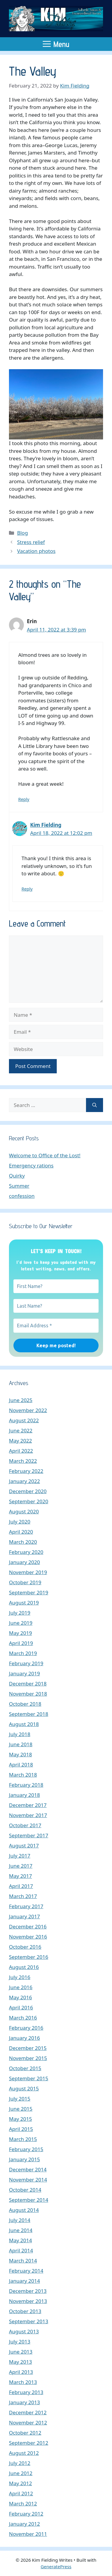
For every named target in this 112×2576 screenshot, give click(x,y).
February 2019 (26, 1663)
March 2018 (23, 1774)
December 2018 (28, 1683)
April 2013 (21, 2371)
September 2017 (28, 1835)
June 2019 (21, 1622)
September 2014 (28, 2199)
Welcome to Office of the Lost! (44, 1155)
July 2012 (19, 2463)
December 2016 (28, 1926)
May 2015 (20, 2118)
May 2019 (20, 1633)
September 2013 (28, 2321)
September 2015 (28, 2078)
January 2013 (24, 2402)
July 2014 (19, 2220)
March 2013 (23, 2382)
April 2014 (21, 2250)
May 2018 (20, 1754)
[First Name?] (56, 1286)
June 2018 (21, 1744)
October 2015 (25, 2068)
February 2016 (26, 2027)
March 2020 (23, 1541)
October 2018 (25, 1703)
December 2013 (28, 2290)
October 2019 (25, 1582)
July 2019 (19, 1612)
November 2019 (28, 1572)
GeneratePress (56, 2566)
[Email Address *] (56, 1325)
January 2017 (24, 1916)
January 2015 (24, 2159)
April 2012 (21, 2493)
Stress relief (31, 542)
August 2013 (24, 2331)
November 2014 (28, 2179)
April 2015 (21, 2129)
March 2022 (23, 1460)
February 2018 (26, 1784)
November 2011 (28, 2533)
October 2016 (25, 1946)
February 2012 (26, 2513)
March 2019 (23, 1653)
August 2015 (24, 2088)
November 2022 (28, 1410)
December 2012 (28, 2412)
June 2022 (21, 1430)
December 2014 (28, 2169)
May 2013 (20, 2361)
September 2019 (28, 1592)
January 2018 (24, 1794)
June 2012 (21, 2473)
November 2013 (28, 2301)
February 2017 (26, 1906)
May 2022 (20, 1440)
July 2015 (19, 2098)
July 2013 (19, 2341)
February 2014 (26, 2270)
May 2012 (20, 2483)
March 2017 (23, 1896)
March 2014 (23, 2260)
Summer (19, 1185)
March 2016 (23, 2017)
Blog (22, 532)
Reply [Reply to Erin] (23, 799)
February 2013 (26, 2392)
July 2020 (19, 1521)
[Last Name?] (56, 1306)
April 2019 (21, 1643)
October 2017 (25, 1825)
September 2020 (28, 1501)
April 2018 (21, 1764)
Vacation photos (36, 551)
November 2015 (28, 2058)
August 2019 (24, 1602)
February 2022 (26, 1471)
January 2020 (24, 1562)
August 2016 (24, 1967)
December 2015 (28, 2048)
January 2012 (24, 2523)
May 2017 (20, 1875)
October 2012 (25, 2432)
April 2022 (21, 1450)
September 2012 (28, 2442)
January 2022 (24, 1481)
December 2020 (28, 1491)
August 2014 (24, 2210)
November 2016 (28, 1936)
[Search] (94, 1105)
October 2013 (25, 2311)
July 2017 (19, 1855)
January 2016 (24, 2037)
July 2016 (19, 1977)
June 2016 (21, 1987)
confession (22, 1195)
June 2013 (21, 2351)
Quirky (17, 1175)
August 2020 (24, 1511)
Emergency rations (31, 1165)
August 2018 (24, 1724)
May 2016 (20, 1997)
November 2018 (28, 1693)
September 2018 (28, 1713)
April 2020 (21, 1531)
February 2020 (26, 1552)
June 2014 (21, 2230)
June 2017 (21, 1865)
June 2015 (21, 2108)
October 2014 (25, 2189)
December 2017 (28, 1805)
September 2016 (28, 1956)
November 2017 (28, 1815)
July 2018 (19, 1734)
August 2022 (24, 1420)
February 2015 (26, 2149)
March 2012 (23, 2503)
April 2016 (21, 2007)
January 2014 (24, 2280)
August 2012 (24, 2452)
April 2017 (21, 1886)
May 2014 (20, 2240)
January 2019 (24, 1673)
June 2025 (21, 1400)
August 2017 (24, 1845)
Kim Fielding (46, 824)
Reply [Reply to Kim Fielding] (27, 889)
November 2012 (28, 2422)
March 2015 (23, 2139)
